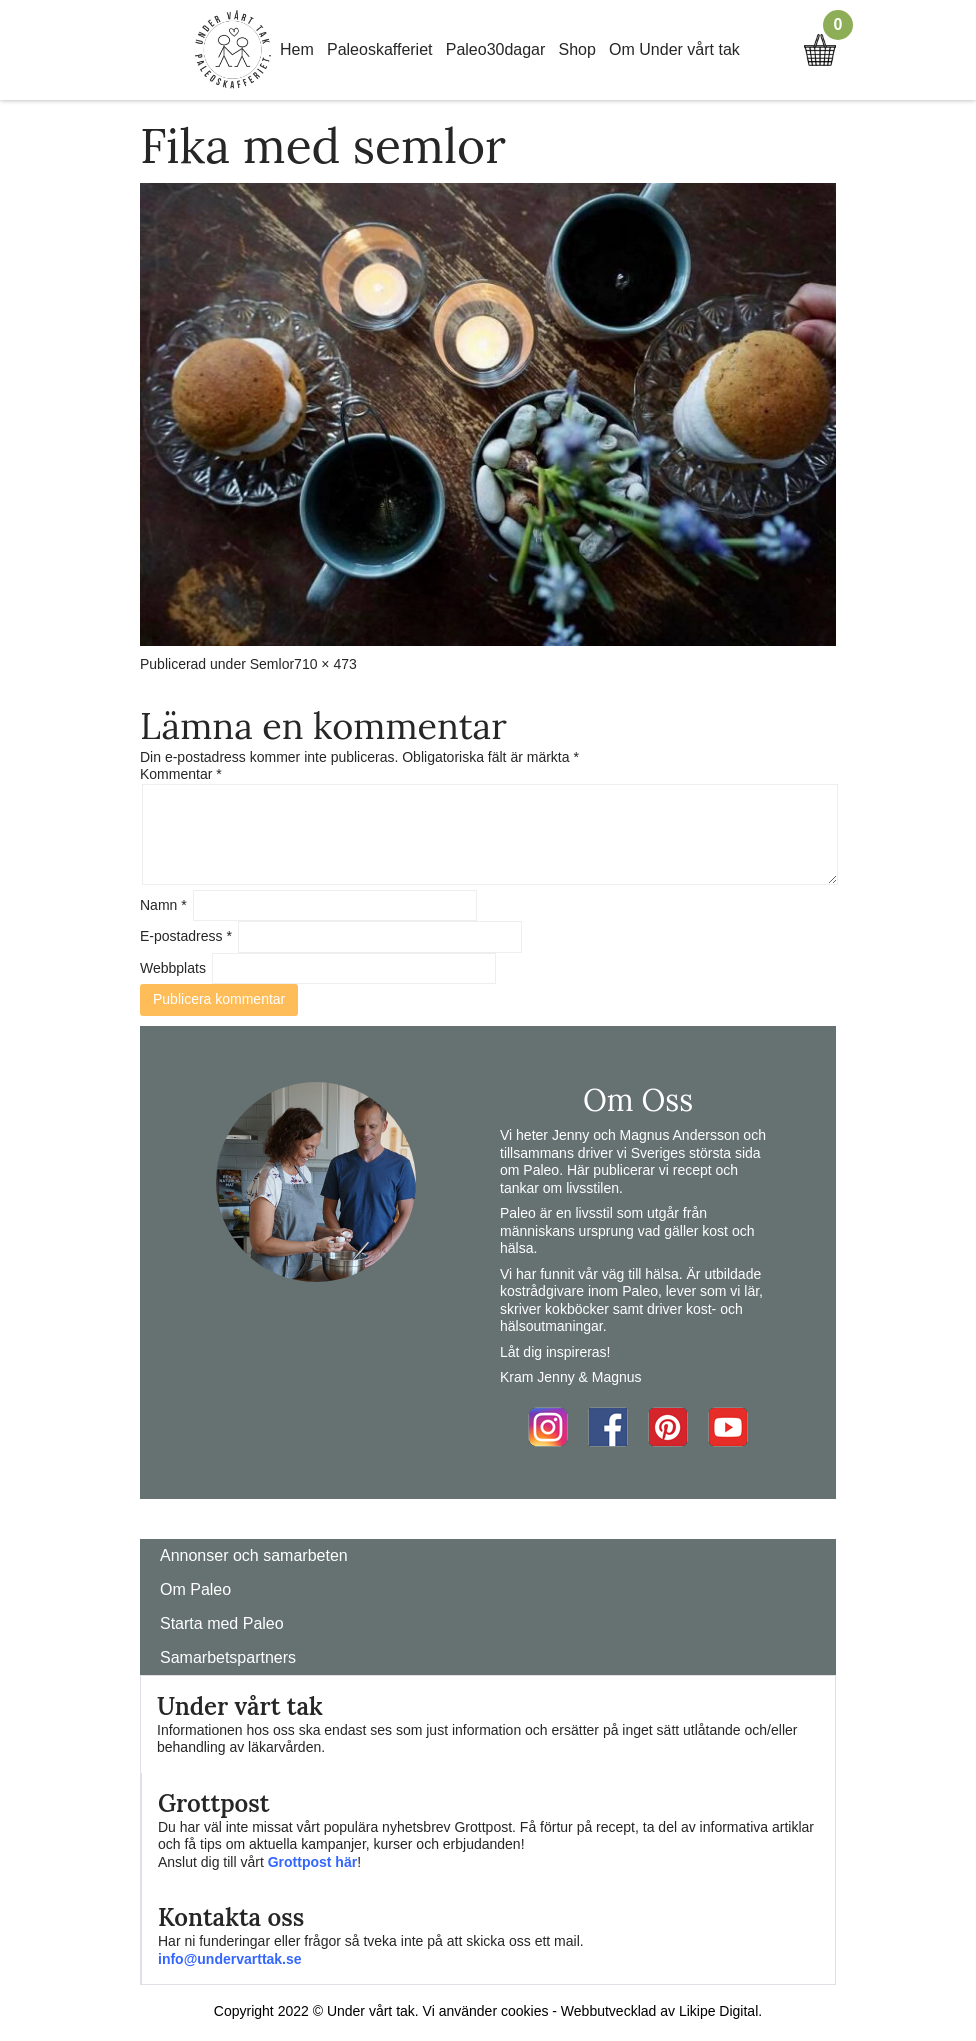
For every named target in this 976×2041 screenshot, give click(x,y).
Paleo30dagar (496, 49)
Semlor (272, 664)
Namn (163, 905)
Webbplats (173, 968)
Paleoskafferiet (380, 49)
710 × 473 (325, 664)
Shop (577, 49)
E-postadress (186, 936)
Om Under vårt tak (674, 49)
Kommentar (181, 774)
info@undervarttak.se (230, 1959)
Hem (297, 49)
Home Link (233, 50)
